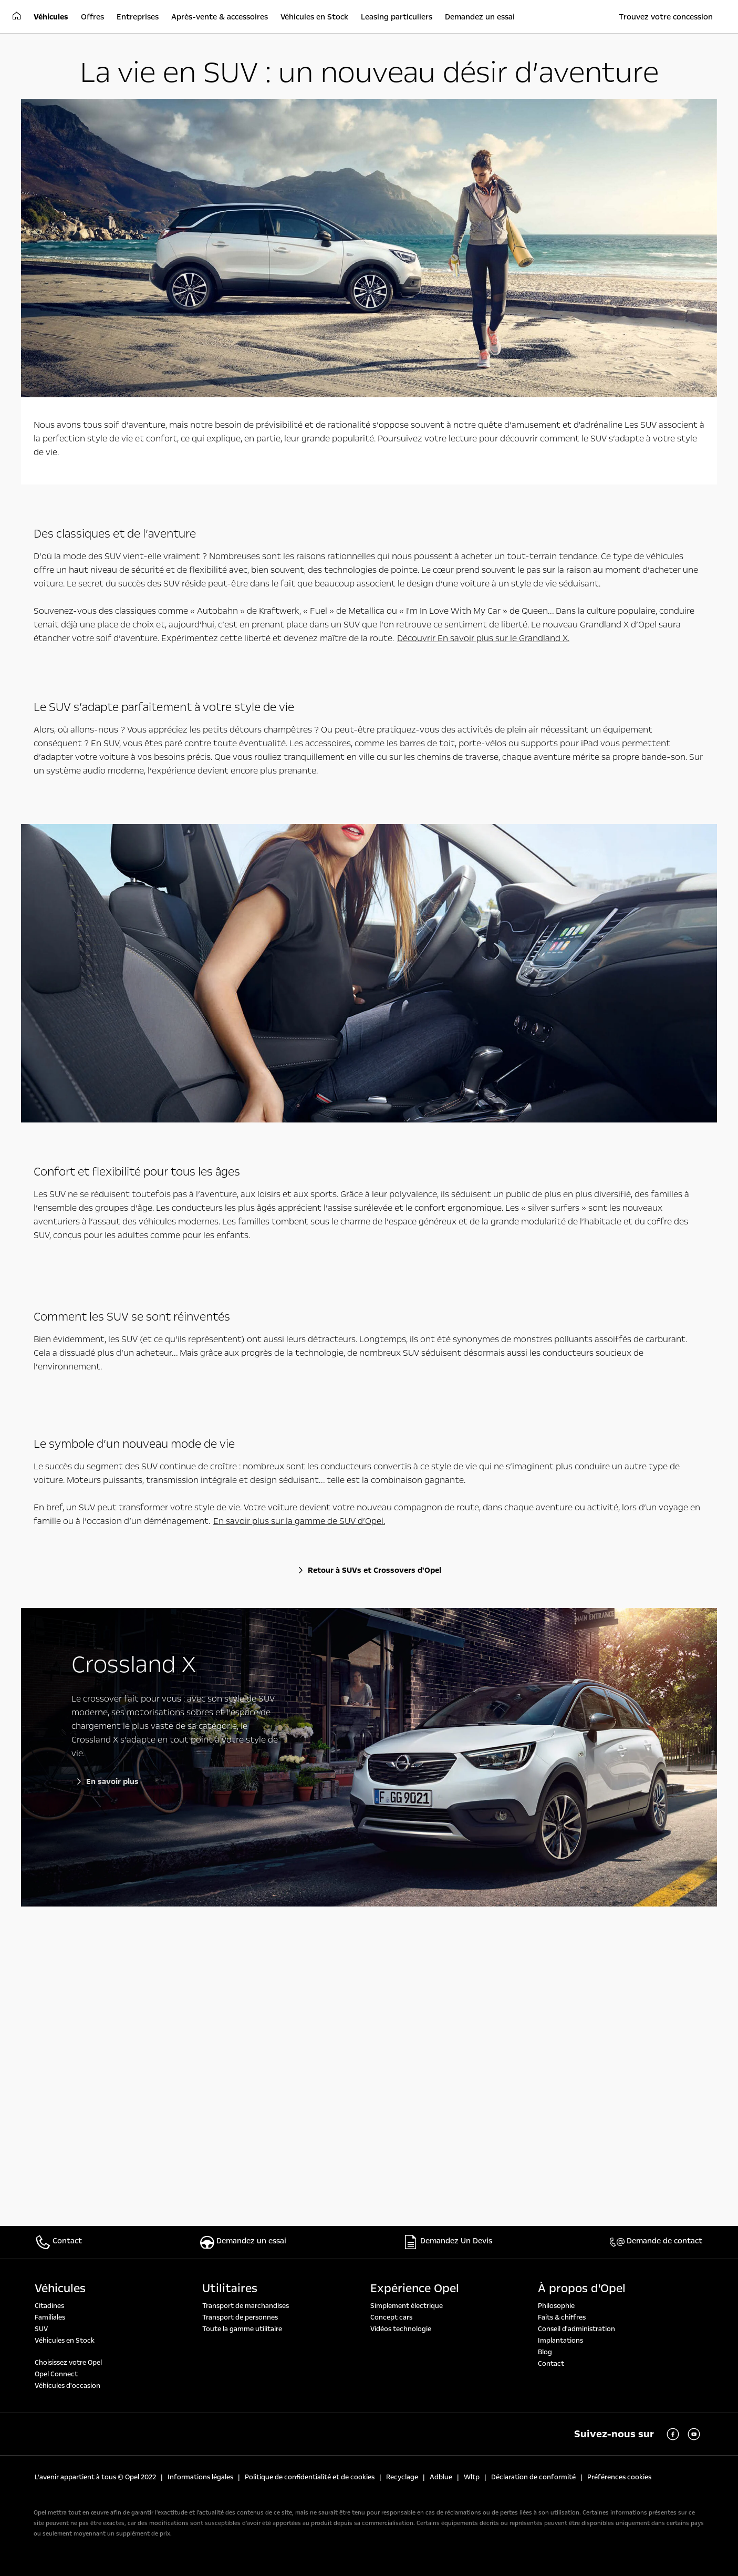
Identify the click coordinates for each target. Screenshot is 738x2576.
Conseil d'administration (576, 2329)
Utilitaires (229, 2288)
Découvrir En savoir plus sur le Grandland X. (483, 638)
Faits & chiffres (562, 2317)
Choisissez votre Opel (68, 2362)
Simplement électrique (406, 2306)
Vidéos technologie (400, 2329)
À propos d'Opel (582, 2288)
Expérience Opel (414, 2288)
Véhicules (60, 2288)
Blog (545, 2352)
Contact (551, 2363)
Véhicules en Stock (65, 2340)
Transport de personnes (240, 2317)
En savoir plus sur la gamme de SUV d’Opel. (299, 1521)
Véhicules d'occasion (67, 2385)
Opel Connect (56, 2374)
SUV (41, 2329)
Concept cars (391, 2317)
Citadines (49, 2306)
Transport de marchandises (245, 2306)
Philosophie (556, 2306)
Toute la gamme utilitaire (242, 2329)
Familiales (50, 2317)
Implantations (560, 2340)
